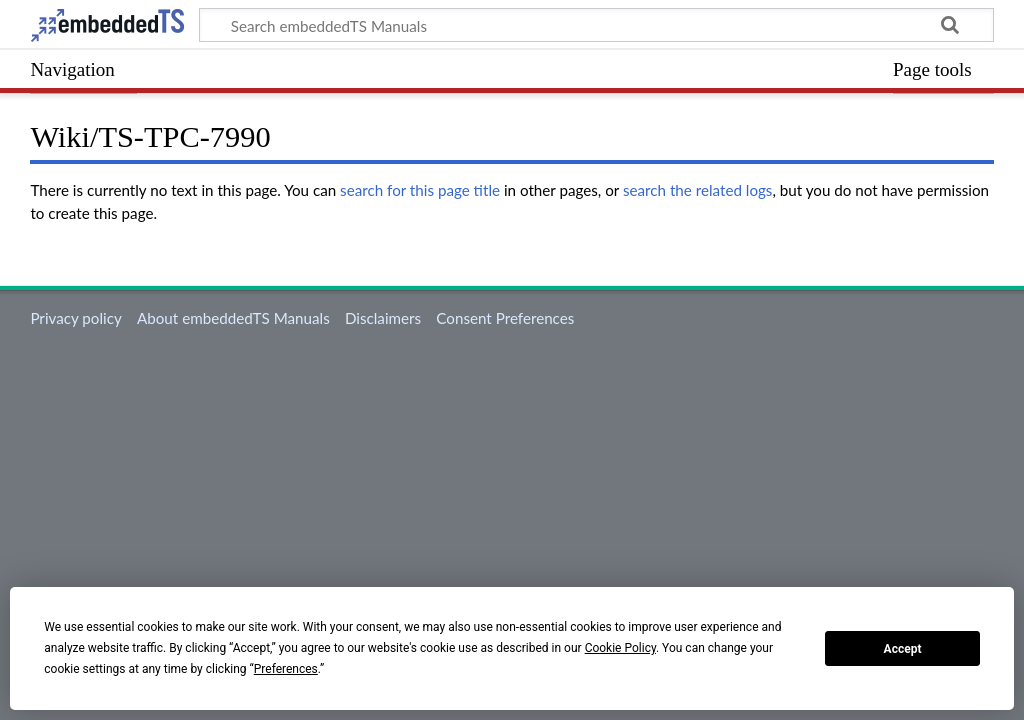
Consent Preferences (505, 318)
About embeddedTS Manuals (233, 318)
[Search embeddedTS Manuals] (596, 25)
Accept (903, 649)
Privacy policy (75, 318)
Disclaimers (383, 318)
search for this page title (420, 190)
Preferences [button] (286, 669)
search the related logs (698, 190)
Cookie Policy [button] (620, 648)
